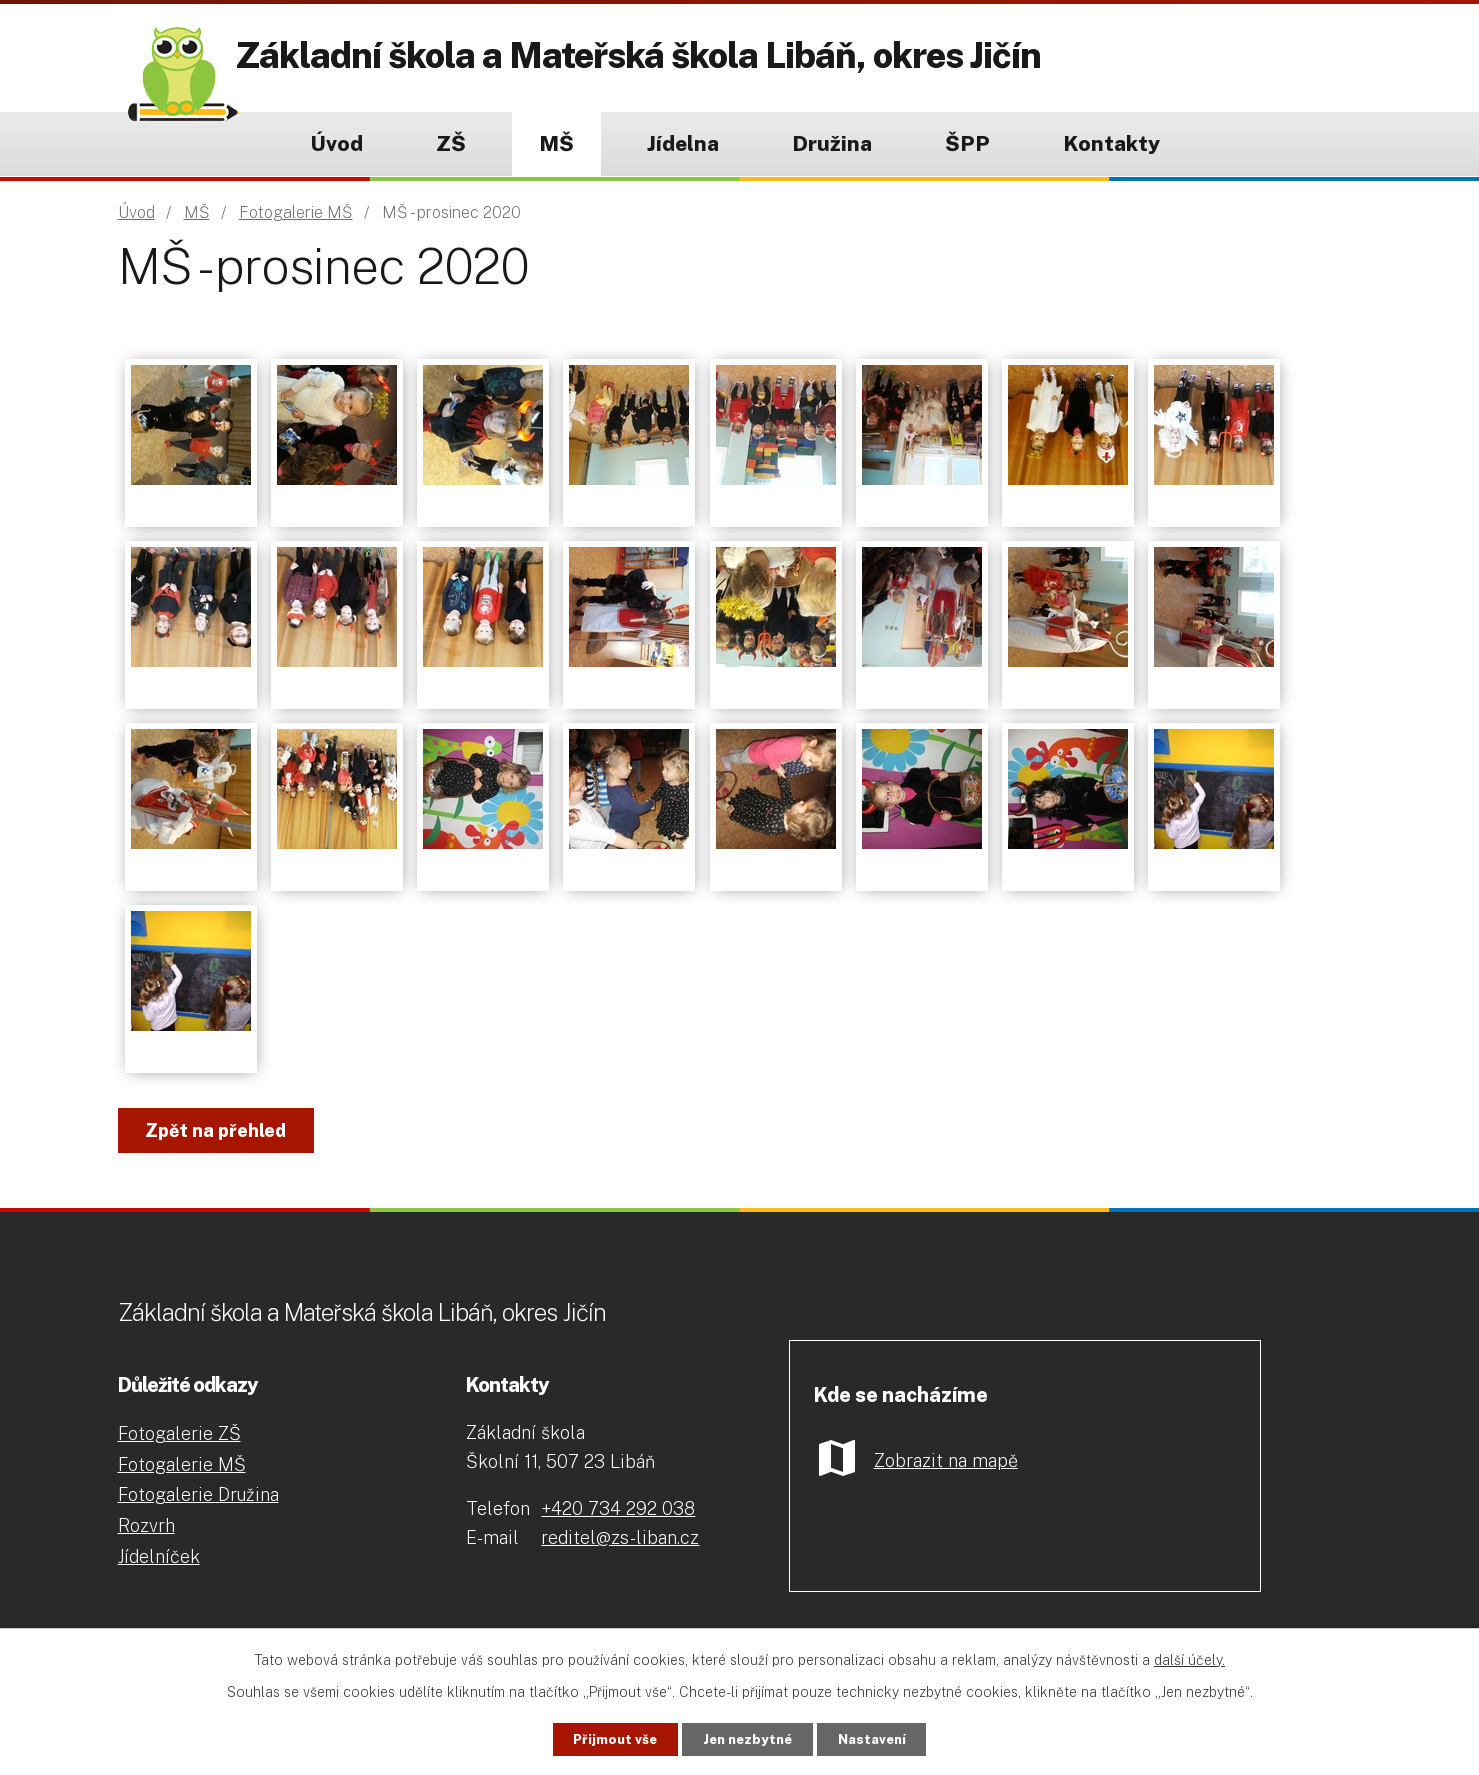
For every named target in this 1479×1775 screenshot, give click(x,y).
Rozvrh (146, 1525)
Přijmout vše (595, 1738)
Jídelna (683, 143)
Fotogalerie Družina (198, 1494)
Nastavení (891, 1738)
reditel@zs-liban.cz (620, 1537)
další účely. (1189, 1658)
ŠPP (967, 143)
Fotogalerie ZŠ (179, 1433)
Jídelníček (159, 1556)
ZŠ (451, 143)
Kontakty (1111, 143)
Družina (832, 143)
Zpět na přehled (224, 1130)
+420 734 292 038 (618, 1508)
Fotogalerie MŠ (296, 212)
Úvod (336, 143)
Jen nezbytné (747, 1738)
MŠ (556, 143)
